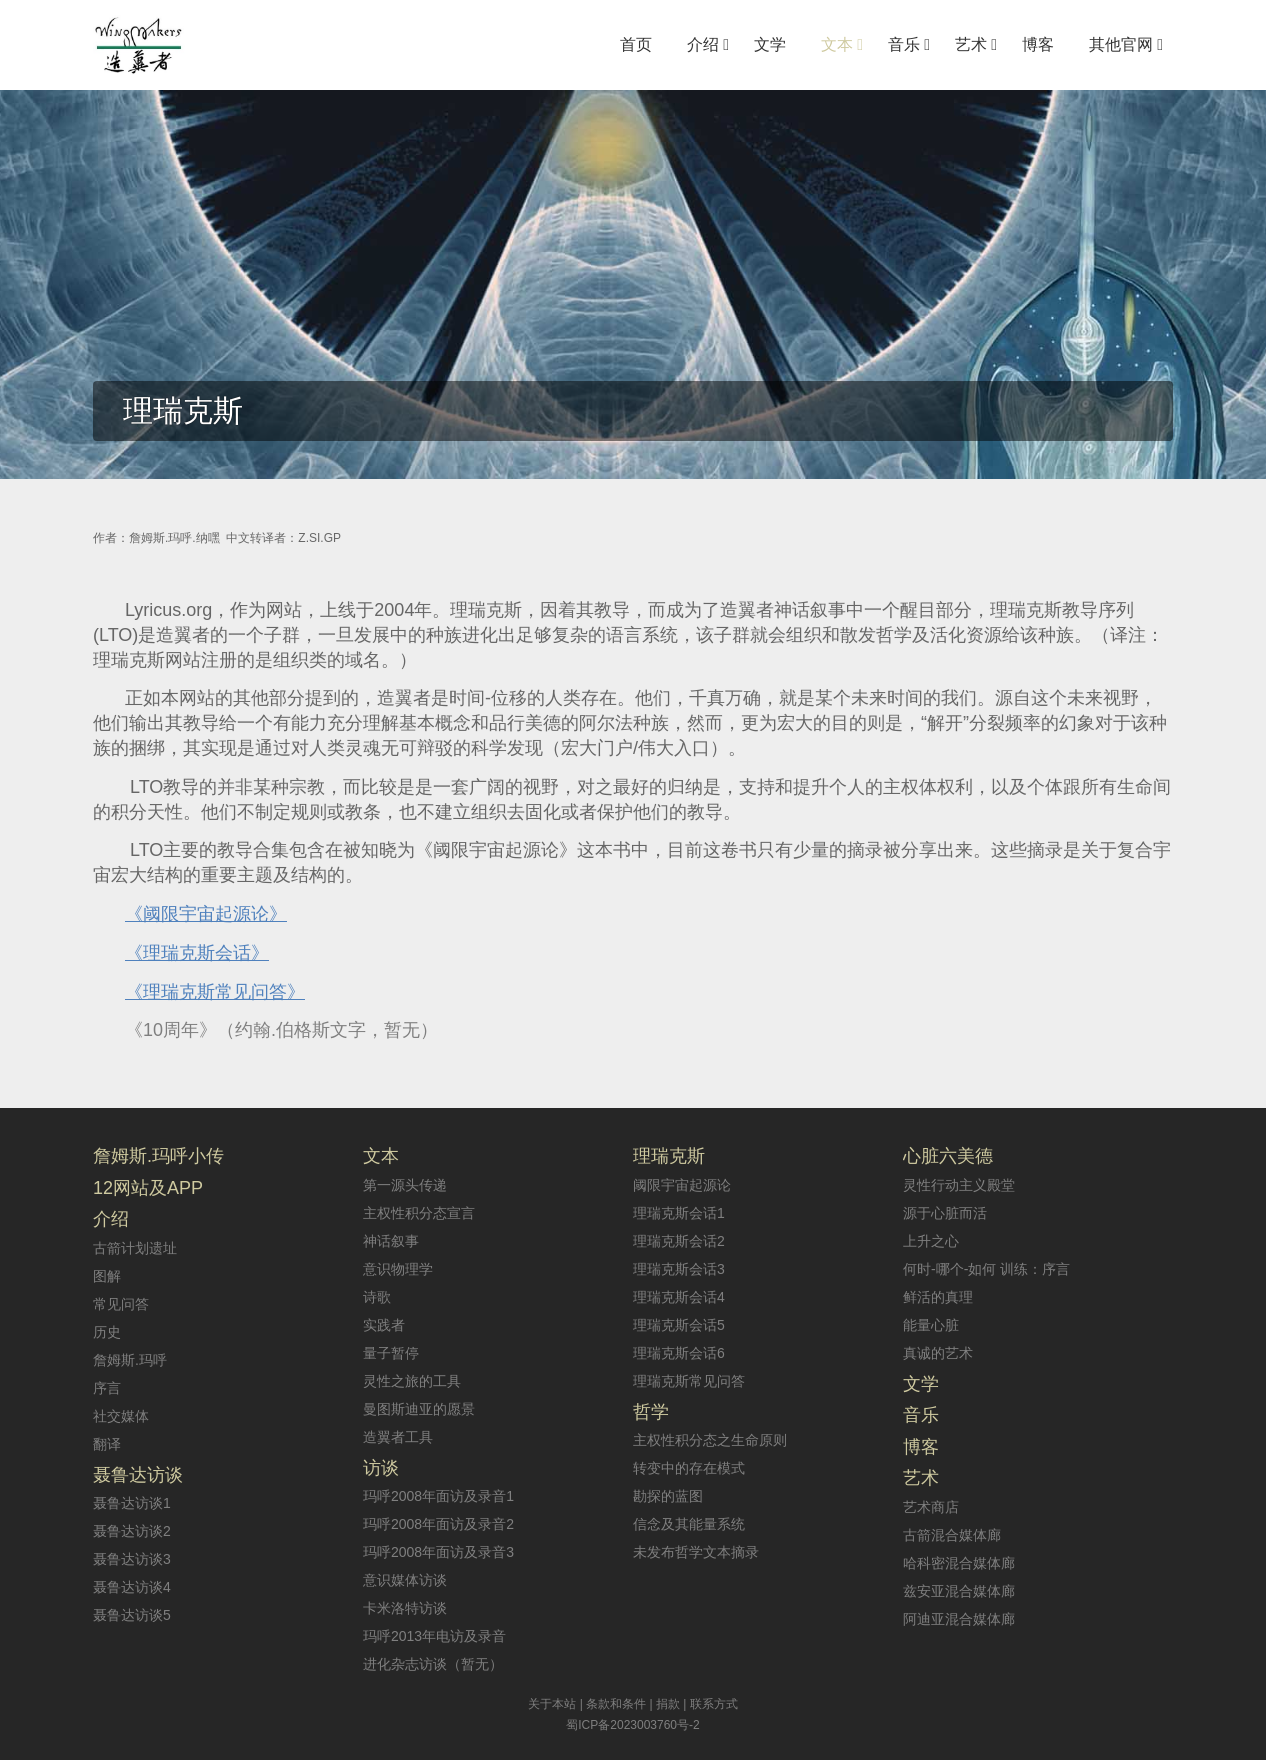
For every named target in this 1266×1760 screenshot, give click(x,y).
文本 (381, 1156)
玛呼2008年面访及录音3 (438, 1552)
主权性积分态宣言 (419, 1213)
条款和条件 (616, 1704)
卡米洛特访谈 (405, 1608)
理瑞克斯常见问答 (689, 1381)
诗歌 (377, 1297)
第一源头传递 (405, 1185)
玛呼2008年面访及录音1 (438, 1496)
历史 (107, 1332)
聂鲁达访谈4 (132, 1587)
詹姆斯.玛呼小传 (158, 1156)
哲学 (651, 1412)
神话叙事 (391, 1241)
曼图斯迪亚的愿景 (419, 1409)
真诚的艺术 (938, 1353)
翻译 (107, 1444)
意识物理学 (398, 1269)
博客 (921, 1447)
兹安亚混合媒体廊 (959, 1591)
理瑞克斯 (669, 1156)
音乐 (921, 1415)
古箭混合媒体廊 (952, 1535)
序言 (107, 1388)
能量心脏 (931, 1325)
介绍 (111, 1219)
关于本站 (552, 1704)
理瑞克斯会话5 (679, 1325)
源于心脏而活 (945, 1213)
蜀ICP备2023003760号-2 (632, 1725)
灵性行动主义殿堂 (959, 1185)
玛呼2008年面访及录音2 (438, 1524)
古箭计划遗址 (135, 1248)
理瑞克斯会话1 (679, 1213)
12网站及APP (148, 1188)
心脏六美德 (948, 1156)
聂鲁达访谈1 (132, 1503)
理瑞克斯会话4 (679, 1297)
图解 (107, 1276)
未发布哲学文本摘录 (696, 1552)
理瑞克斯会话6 (679, 1353)
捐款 (668, 1704)
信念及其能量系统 (689, 1524)
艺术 (921, 1478)
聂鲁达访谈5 (132, 1615)
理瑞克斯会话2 (679, 1241)
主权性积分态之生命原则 (710, 1440)
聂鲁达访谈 (138, 1475)
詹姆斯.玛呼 (130, 1360)
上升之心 (931, 1241)
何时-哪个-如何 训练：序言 (986, 1269)
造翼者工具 (398, 1437)
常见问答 (121, 1304)
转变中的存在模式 (689, 1468)
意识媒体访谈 (405, 1580)
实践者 (384, 1325)
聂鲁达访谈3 (132, 1559)
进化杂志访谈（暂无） (433, 1664)
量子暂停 (391, 1353)
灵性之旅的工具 (412, 1381)
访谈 (381, 1468)
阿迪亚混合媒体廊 (959, 1619)
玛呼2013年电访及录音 (434, 1636)
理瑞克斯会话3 (679, 1269)
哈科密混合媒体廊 (959, 1563)
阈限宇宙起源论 (682, 1185)
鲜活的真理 (938, 1297)
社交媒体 (121, 1416)
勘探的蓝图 (668, 1496)
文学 (921, 1384)
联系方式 (714, 1704)
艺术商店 (931, 1507)
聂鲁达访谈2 (132, 1531)
